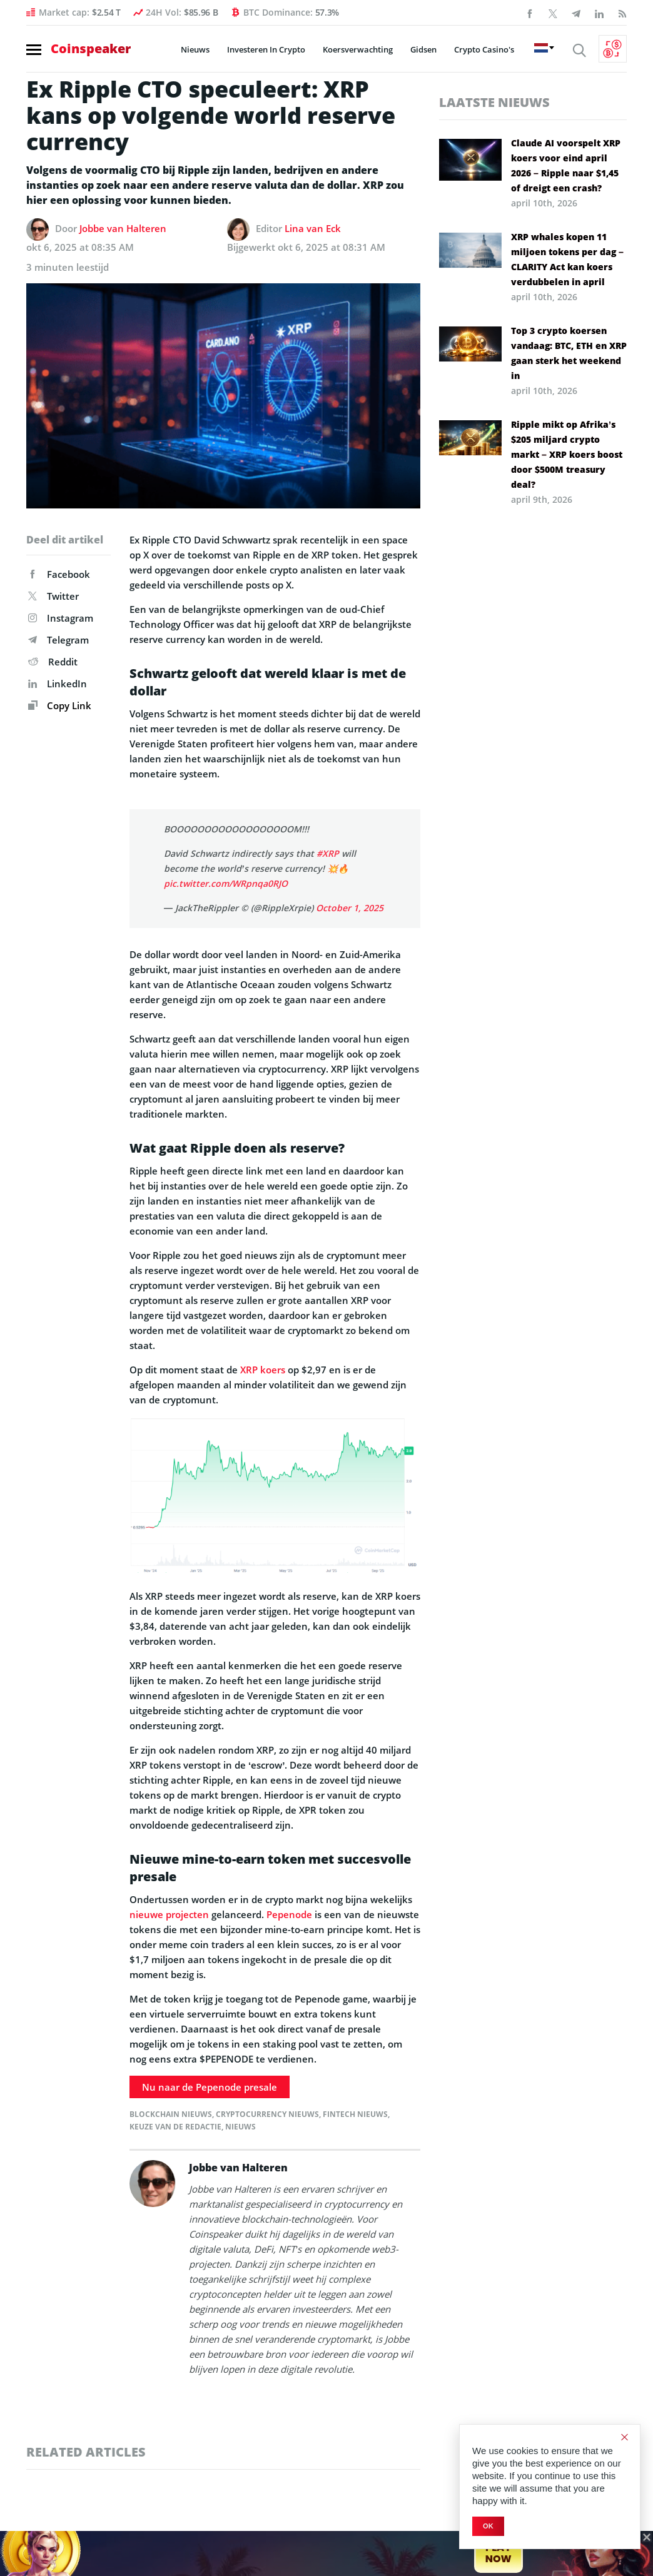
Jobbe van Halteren (122, 228)
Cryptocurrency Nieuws (267, 2114)
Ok (488, 2526)
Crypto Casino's (484, 49)
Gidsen (423, 49)
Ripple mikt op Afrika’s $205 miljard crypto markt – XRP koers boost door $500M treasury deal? (566, 454)
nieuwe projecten (169, 1914)
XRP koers (262, 1369)
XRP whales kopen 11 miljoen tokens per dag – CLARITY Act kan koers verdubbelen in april (567, 259)
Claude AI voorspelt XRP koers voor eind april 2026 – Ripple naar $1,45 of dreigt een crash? (565, 165)
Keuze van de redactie (175, 2126)
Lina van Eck (313, 228)
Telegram (58, 640)
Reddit (53, 661)
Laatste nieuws (494, 102)
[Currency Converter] (613, 49)
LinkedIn (57, 683)
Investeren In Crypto (266, 49)
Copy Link (59, 705)
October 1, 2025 (349, 908)
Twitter (53, 596)
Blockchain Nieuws (170, 2114)
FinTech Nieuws (355, 2114)
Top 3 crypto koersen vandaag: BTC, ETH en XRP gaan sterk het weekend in (569, 353)
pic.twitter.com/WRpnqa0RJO (226, 883)
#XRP (327, 853)
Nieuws (195, 49)
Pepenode (289, 1914)
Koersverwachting (358, 49)
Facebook (59, 574)
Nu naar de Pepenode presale (209, 2087)
